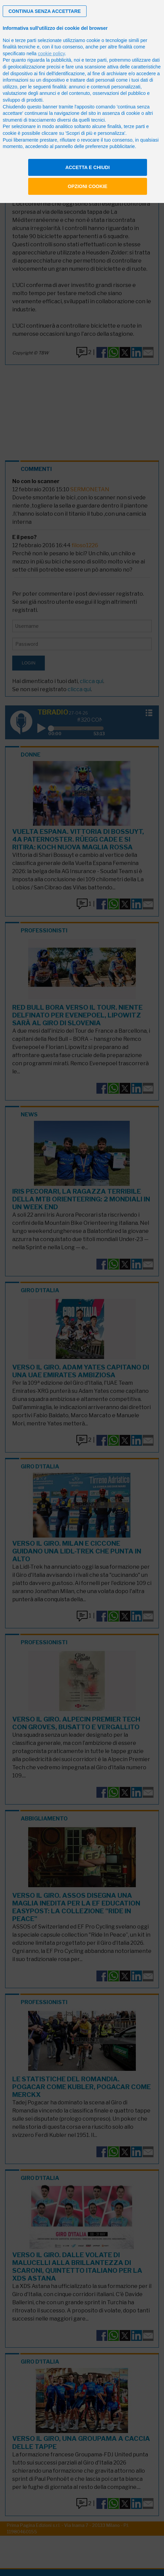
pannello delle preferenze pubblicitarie (95, 146)
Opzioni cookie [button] (87, 186)
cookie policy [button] (51, 53)
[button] (45, 11)
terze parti (96, 60)
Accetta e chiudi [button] (87, 167)
